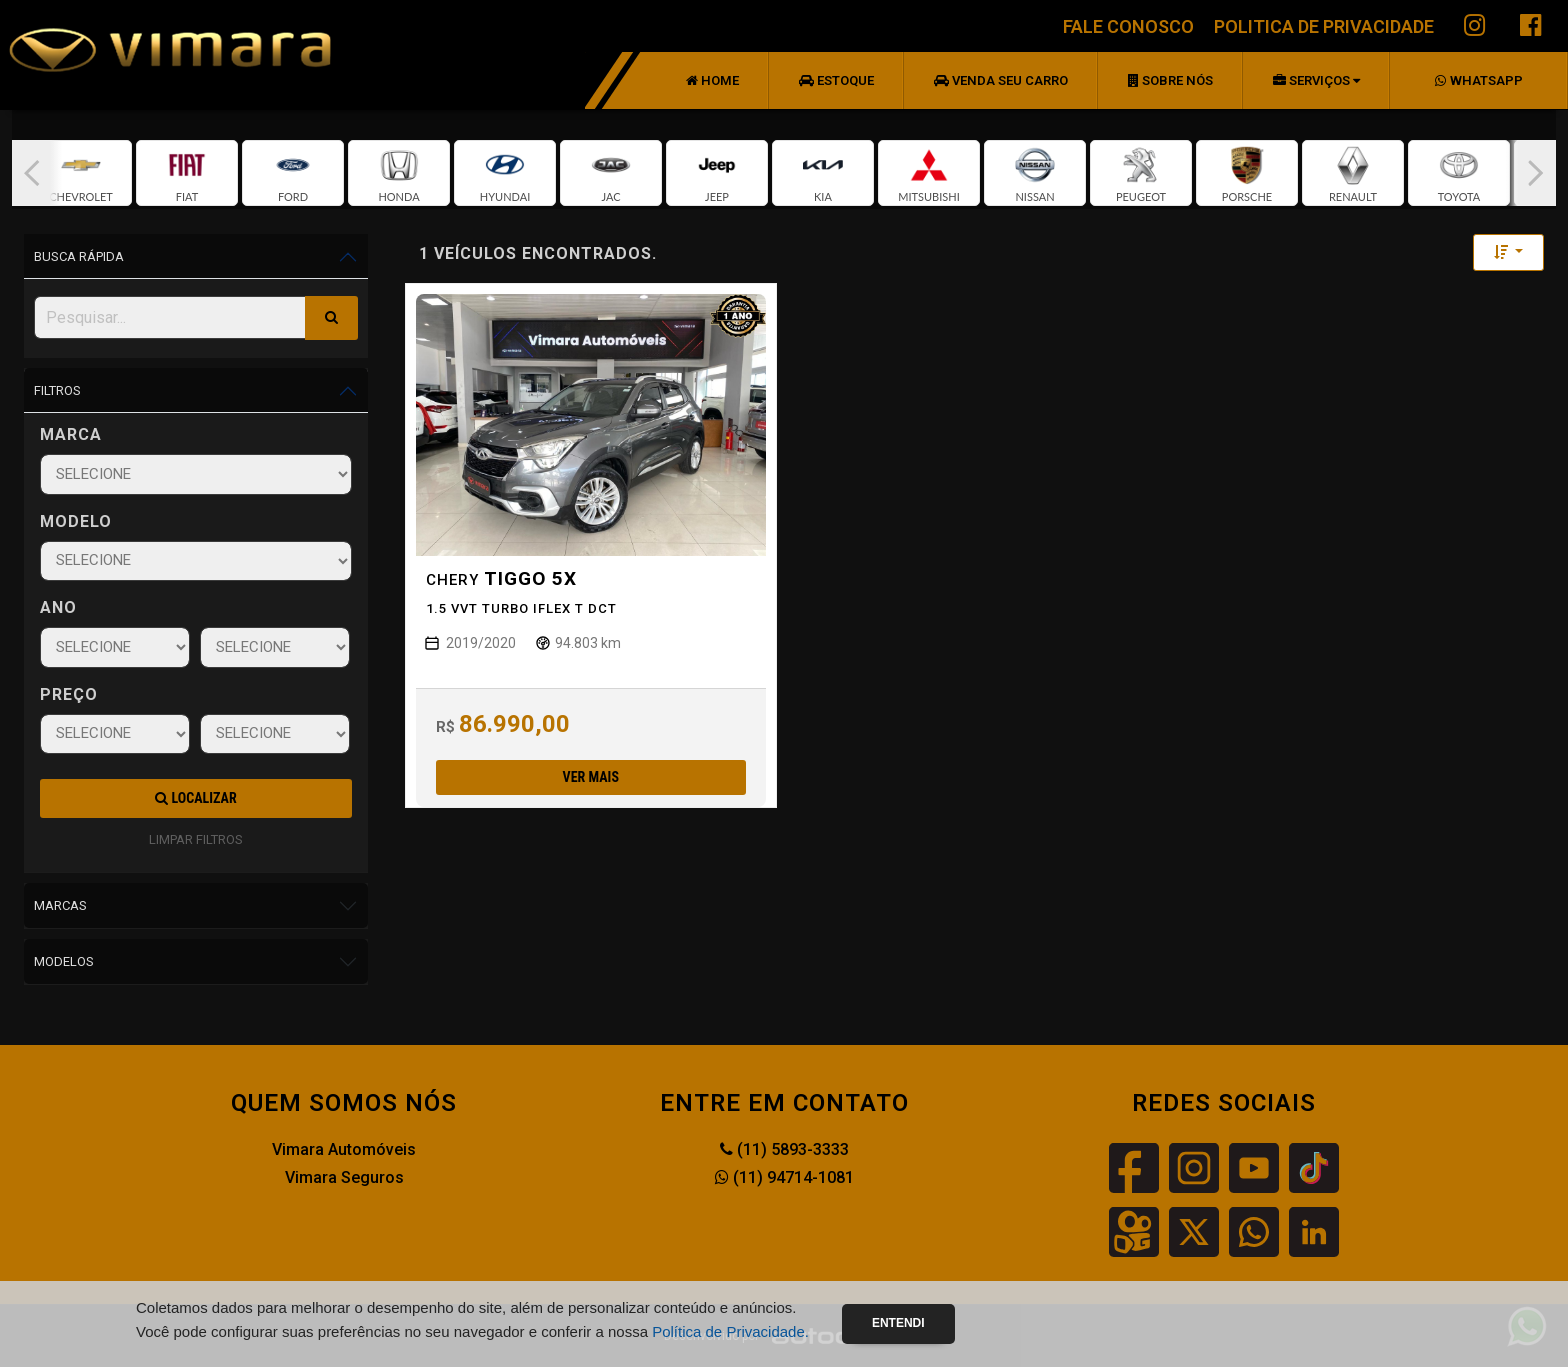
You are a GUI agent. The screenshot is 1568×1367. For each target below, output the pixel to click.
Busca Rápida (79, 256)
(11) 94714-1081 (784, 1177)
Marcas (60, 905)
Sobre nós (1170, 80)
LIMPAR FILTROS (196, 839)
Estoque (836, 80)
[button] (32, 173)
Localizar (195, 798)
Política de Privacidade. (730, 1331)
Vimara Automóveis (344, 1149)
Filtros (57, 390)
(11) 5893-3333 (784, 1149)
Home (712, 80)
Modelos (64, 961)
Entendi (898, 1323)
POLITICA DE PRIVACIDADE (1324, 26)
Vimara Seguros (344, 1177)
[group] (81, 173)
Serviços (1316, 80)
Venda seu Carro (1001, 80)
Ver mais (591, 777)
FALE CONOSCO (1128, 26)
